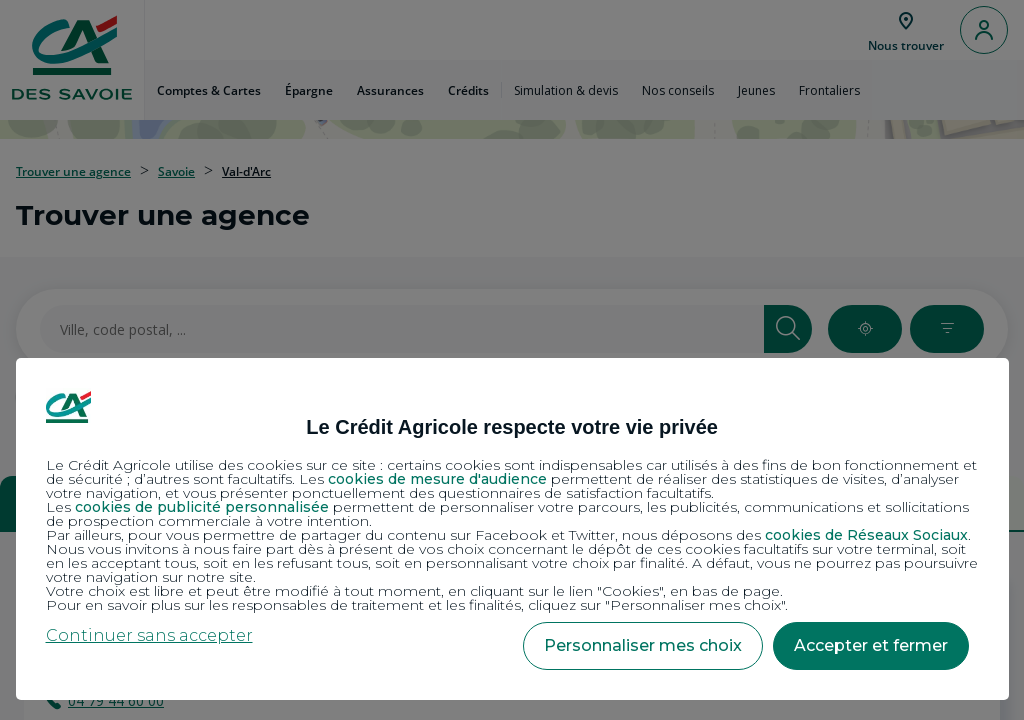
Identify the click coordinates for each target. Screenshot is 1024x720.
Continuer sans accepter (149, 635)
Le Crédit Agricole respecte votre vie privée (512, 427)
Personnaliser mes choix (643, 645)
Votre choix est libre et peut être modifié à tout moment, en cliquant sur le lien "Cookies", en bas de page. (414, 591)
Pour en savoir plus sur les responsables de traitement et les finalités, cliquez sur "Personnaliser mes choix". (417, 605)
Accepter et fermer (871, 645)
